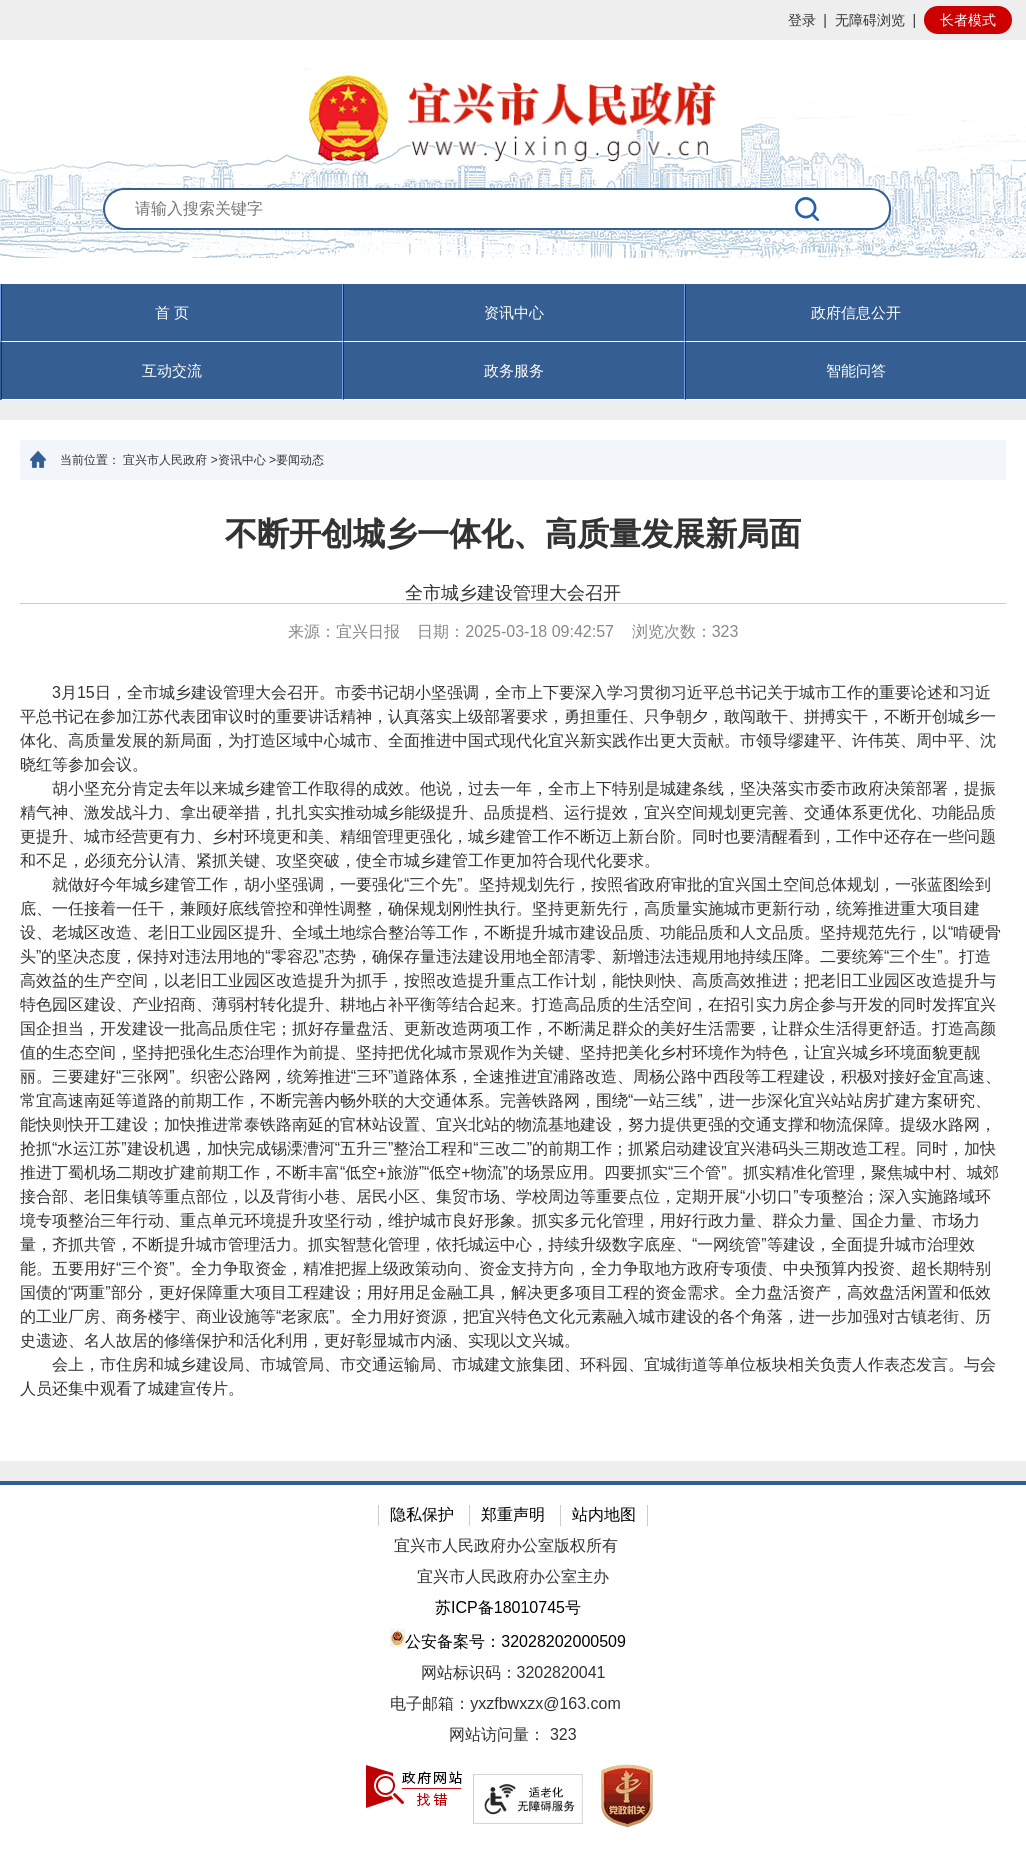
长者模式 (968, 20)
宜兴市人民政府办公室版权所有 (506, 1545)
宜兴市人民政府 (165, 460)
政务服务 (514, 370)
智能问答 (856, 370)
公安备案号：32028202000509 (508, 1639)
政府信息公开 (856, 312)
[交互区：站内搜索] (513, 235)
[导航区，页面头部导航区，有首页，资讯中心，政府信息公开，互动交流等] (513, 342)
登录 (802, 20)
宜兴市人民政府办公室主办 (513, 1576)
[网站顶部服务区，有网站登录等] (513, 20)
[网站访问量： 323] (513, 1735)
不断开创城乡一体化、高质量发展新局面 (513, 534)
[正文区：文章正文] (513, 970)
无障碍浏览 (870, 20)
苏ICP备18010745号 (508, 1607)
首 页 (172, 312)
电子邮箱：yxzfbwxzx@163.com (505, 1703)
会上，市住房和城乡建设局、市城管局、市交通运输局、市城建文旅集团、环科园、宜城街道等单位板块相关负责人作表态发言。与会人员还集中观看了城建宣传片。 (508, 1376)
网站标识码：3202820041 (513, 1672)
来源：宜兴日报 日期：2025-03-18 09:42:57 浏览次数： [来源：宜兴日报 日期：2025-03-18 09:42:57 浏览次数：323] (513, 631)
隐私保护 (422, 1514)
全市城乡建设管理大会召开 (513, 593)
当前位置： (90, 460)
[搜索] (808, 209)
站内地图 (604, 1514)
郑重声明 (513, 1514)
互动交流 (172, 370)
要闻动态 (300, 460)
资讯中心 (514, 312)
